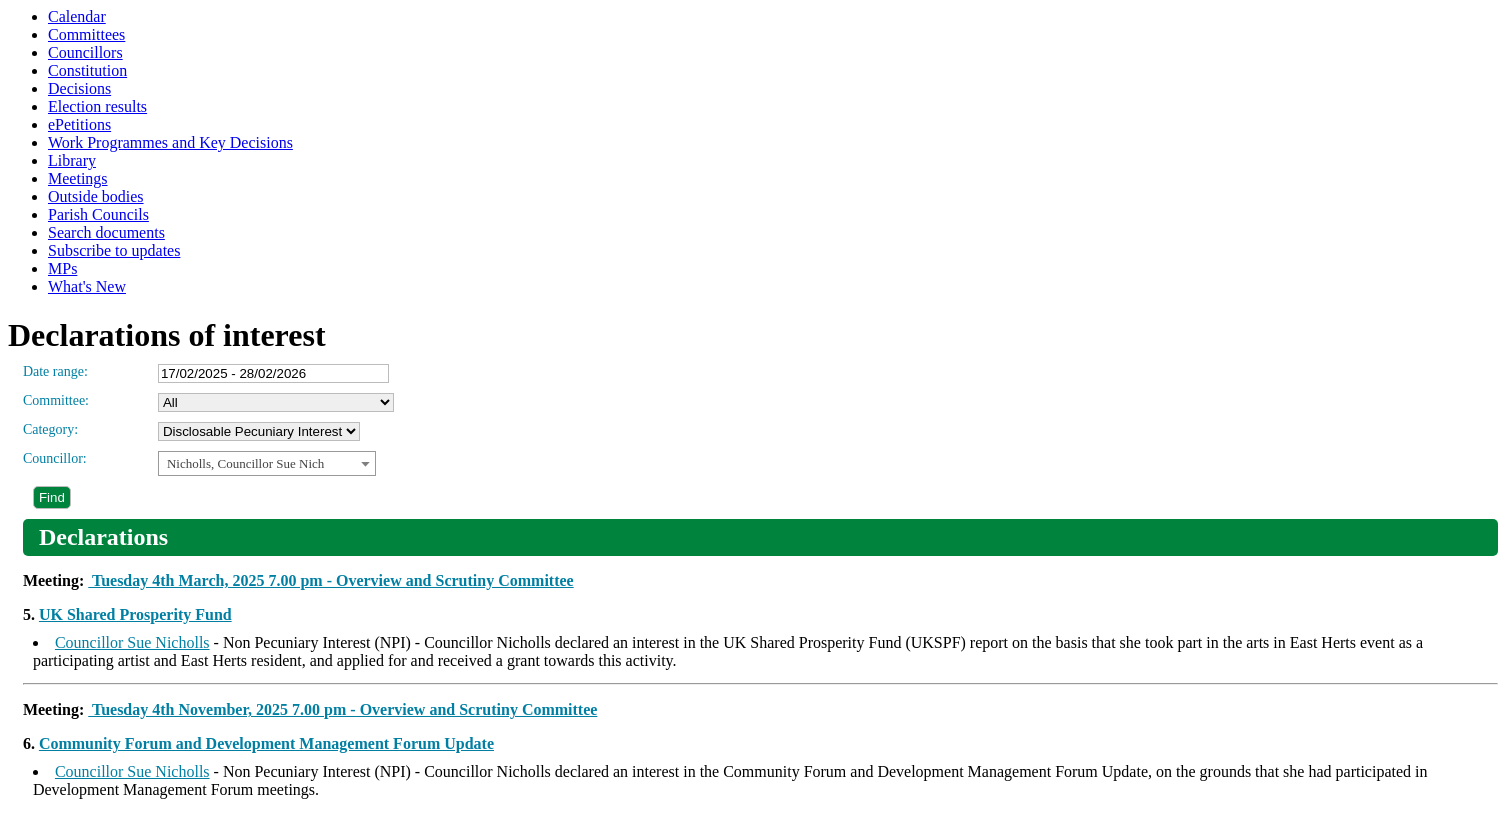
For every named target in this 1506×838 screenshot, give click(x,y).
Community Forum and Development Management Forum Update (266, 743)
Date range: (55, 371)
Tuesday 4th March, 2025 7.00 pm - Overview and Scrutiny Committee (330, 580)
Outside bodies (96, 196)
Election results (97, 106)
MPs (62, 268)
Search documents (106, 232)
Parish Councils (98, 214)
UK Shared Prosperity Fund (135, 614)
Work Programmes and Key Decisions (170, 142)
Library (72, 160)
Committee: (56, 400)
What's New (87, 286)
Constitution (87, 70)
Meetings (78, 178)
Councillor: (55, 458)
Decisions (79, 88)
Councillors (85, 52)
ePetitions (79, 124)
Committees (86, 34)
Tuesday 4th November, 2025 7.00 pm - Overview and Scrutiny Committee (342, 709)
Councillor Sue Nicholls (132, 642)
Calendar (77, 16)
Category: (50, 429)
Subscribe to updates (114, 250)
